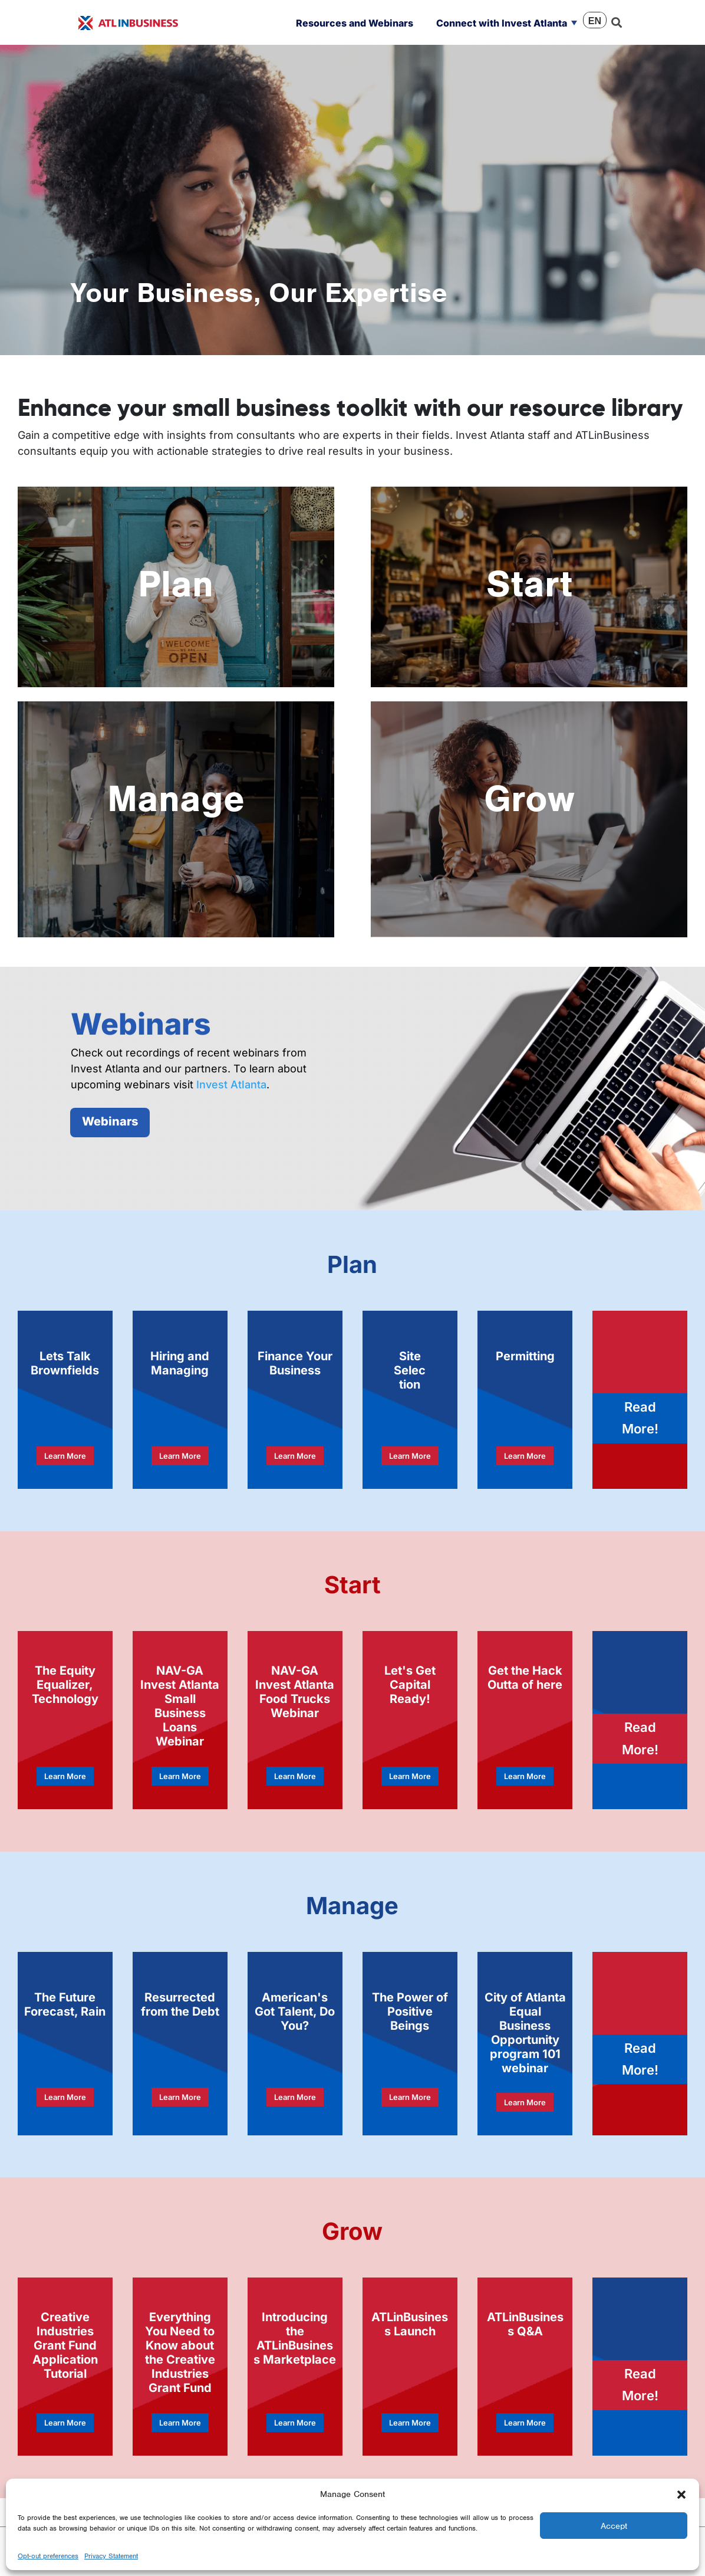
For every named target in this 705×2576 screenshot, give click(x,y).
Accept (614, 2526)
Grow (529, 798)
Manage (176, 798)
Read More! (640, 1417)
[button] (681, 2494)
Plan (175, 583)
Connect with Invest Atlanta (501, 23)
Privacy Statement (111, 2556)
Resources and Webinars (354, 23)
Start (529, 583)
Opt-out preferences (48, 2556)
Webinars (110, 1121)
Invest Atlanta (231, 1084)
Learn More (65, 1456)
